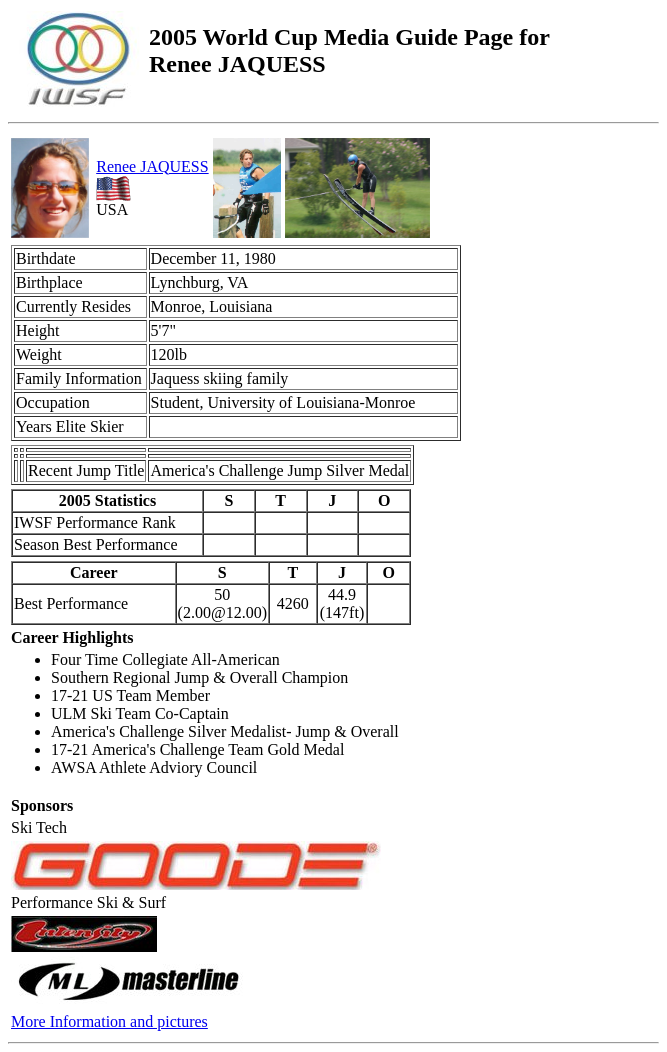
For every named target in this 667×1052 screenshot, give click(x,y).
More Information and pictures (109, 1021)
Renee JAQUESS (152, 166)
